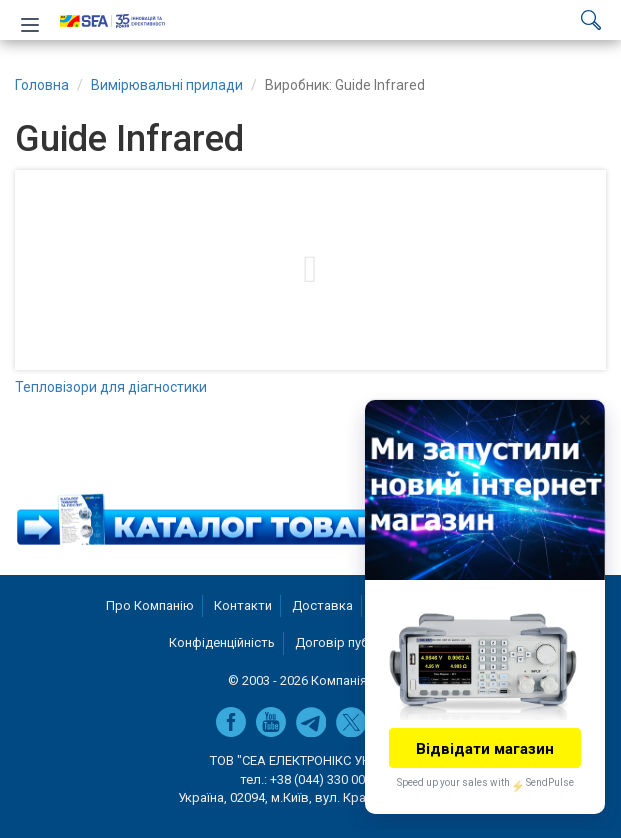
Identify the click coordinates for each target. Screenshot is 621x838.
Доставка (322, 605)
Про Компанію (150, 605)
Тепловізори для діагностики (111, 387)
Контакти (243, 605)
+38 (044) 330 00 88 (326, 779)
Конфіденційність (222, 642)
